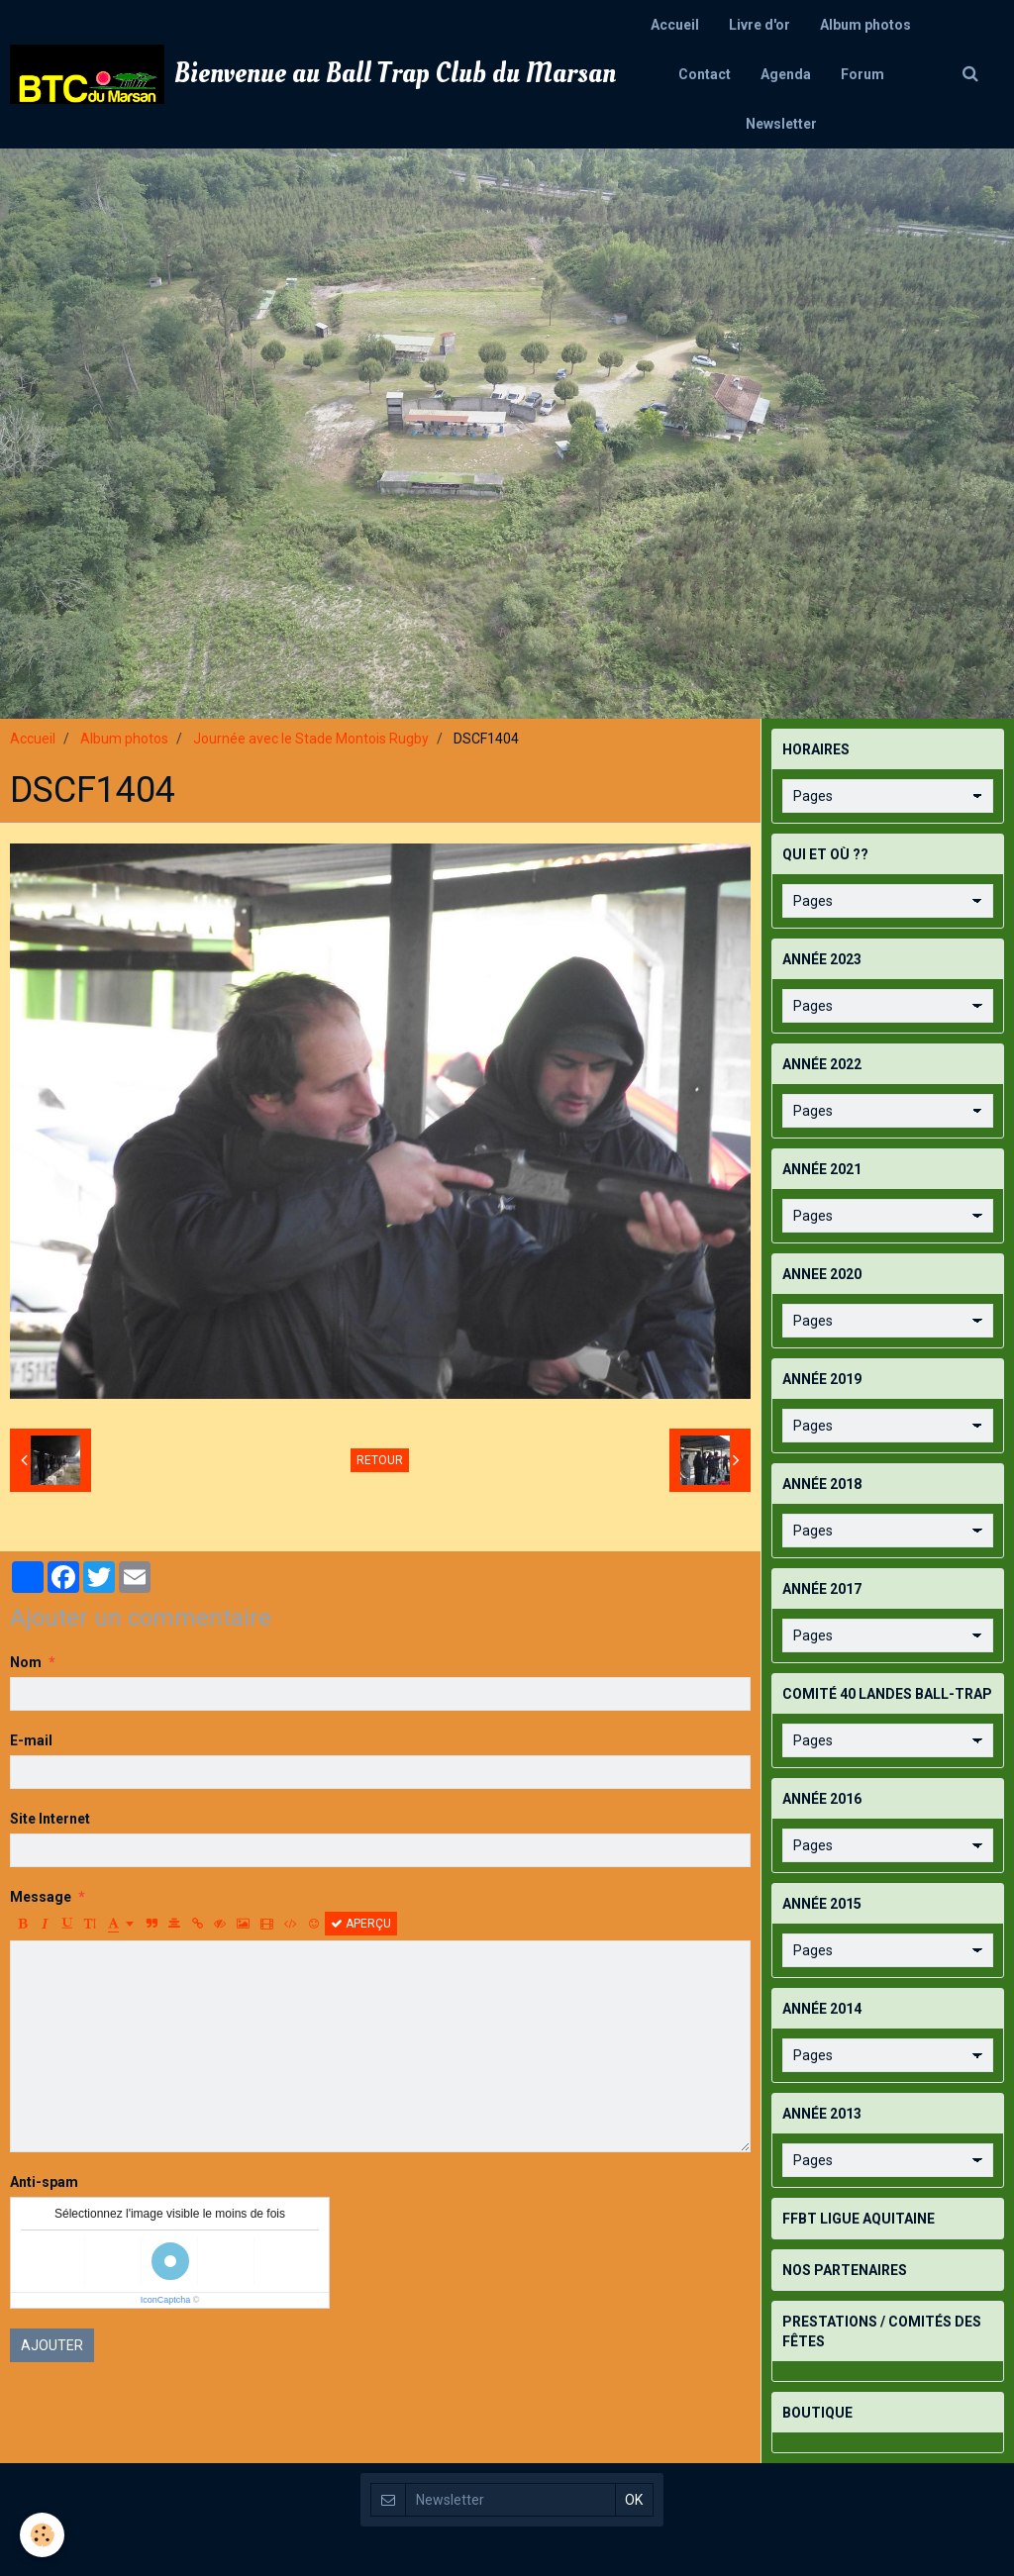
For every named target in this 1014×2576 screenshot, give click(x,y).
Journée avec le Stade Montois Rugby (311, 738)
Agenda (785, 74)
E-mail (31, 1740)
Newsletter (781, 124)
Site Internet (50, 1819)
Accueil (675, 25)
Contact (704, 74)
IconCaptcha (166, 2300)
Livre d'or (759, 25)
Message (40, 1897)
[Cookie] (42, 2535)
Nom (26, 1662)
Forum (862, 74)
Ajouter (52, 2345)
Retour (379, 1460)
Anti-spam (44, 2182)
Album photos (865, 25)
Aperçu (361, 1924)
